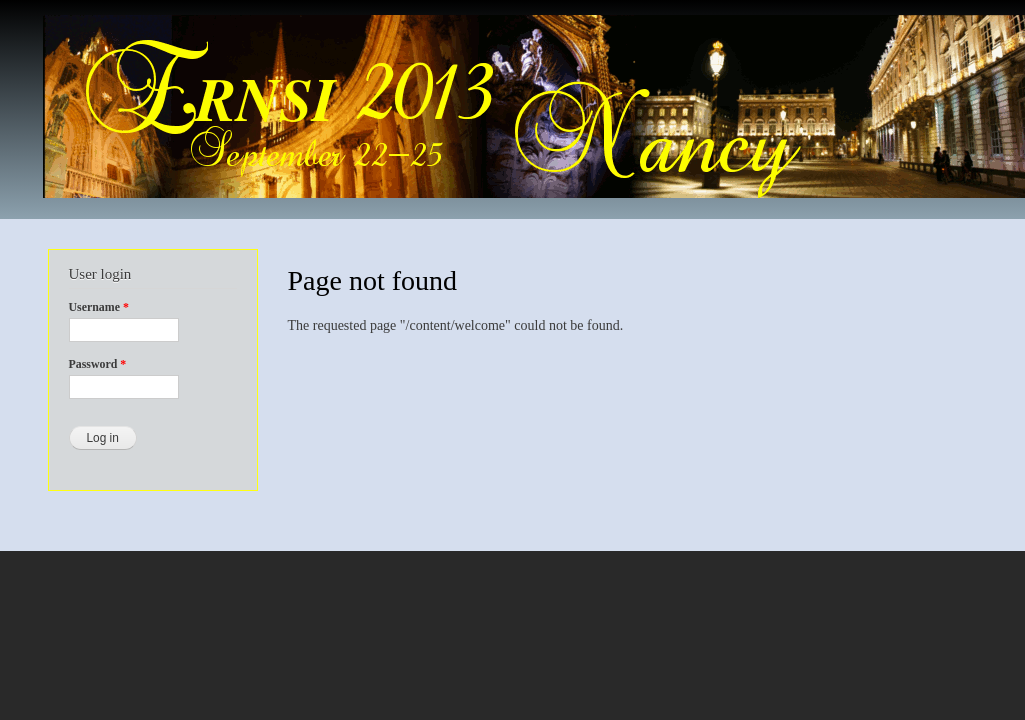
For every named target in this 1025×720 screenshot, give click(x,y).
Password (98, 364)
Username (99, 307)
